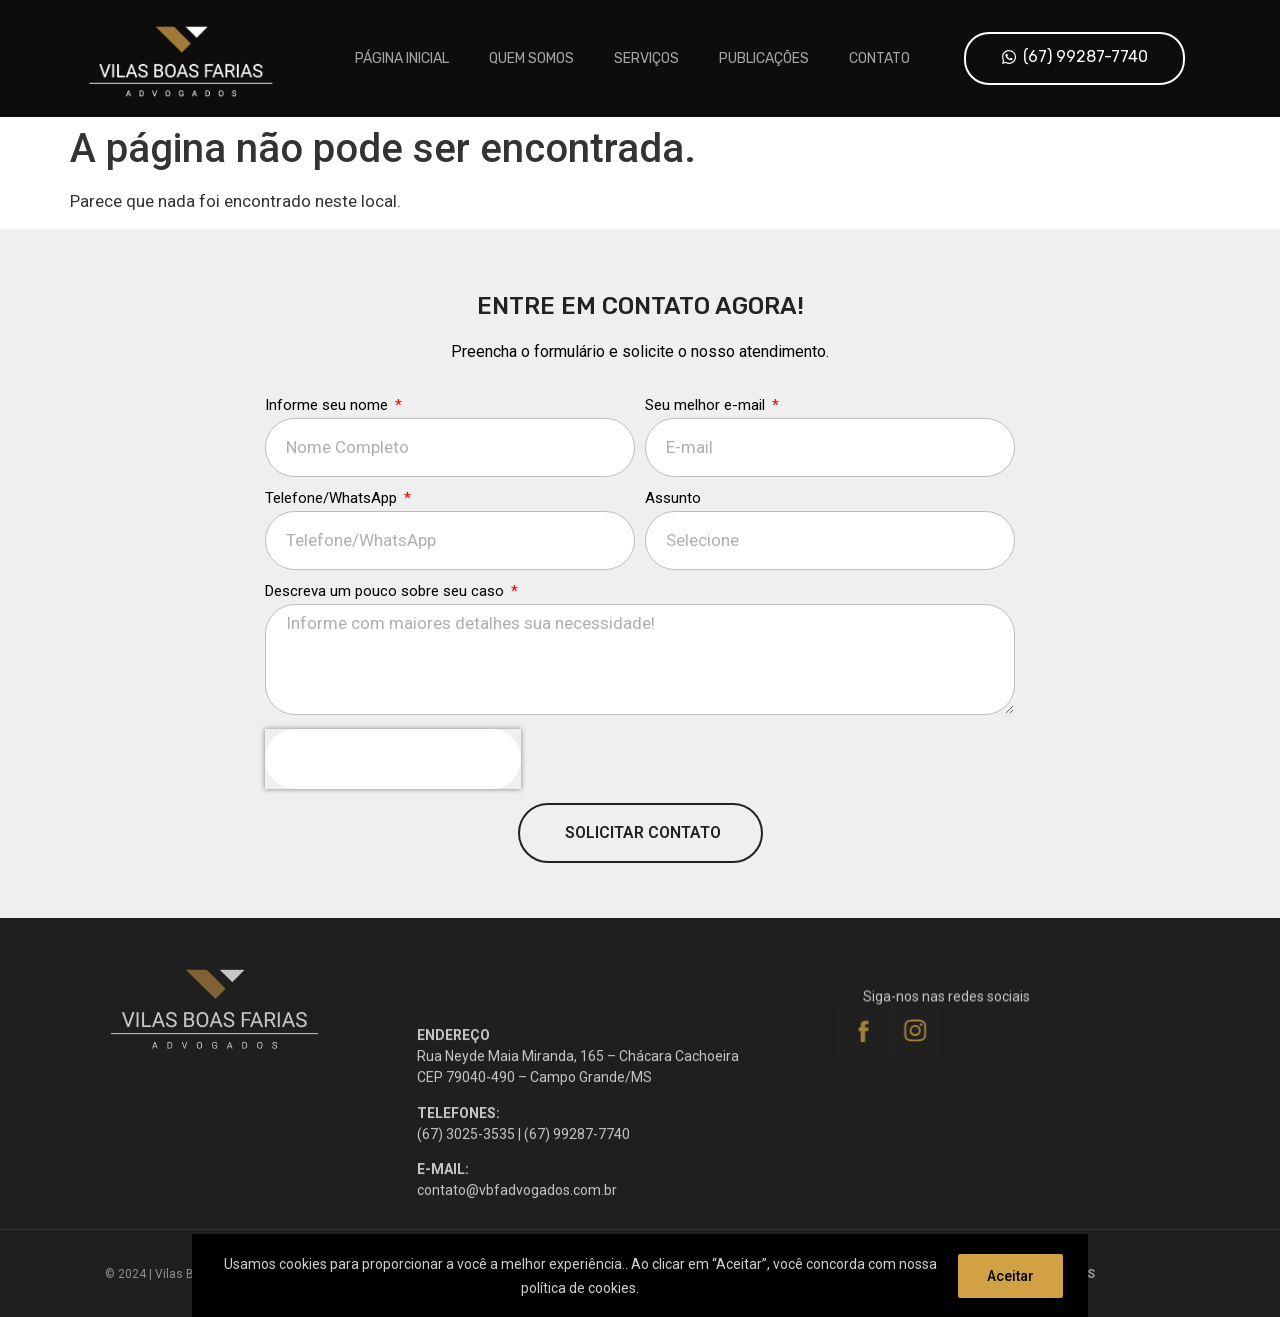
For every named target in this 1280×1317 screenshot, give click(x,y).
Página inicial (402, 58)
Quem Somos (531, 58)
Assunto (673, 514)
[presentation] (393, 774)
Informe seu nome (328, 421)
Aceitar (1010, 1276)
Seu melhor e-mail (707, 421)
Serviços (646, 58)
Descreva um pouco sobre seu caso (386, 607)
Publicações (764, 58)
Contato (879, 58)
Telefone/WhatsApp (333, 514)
